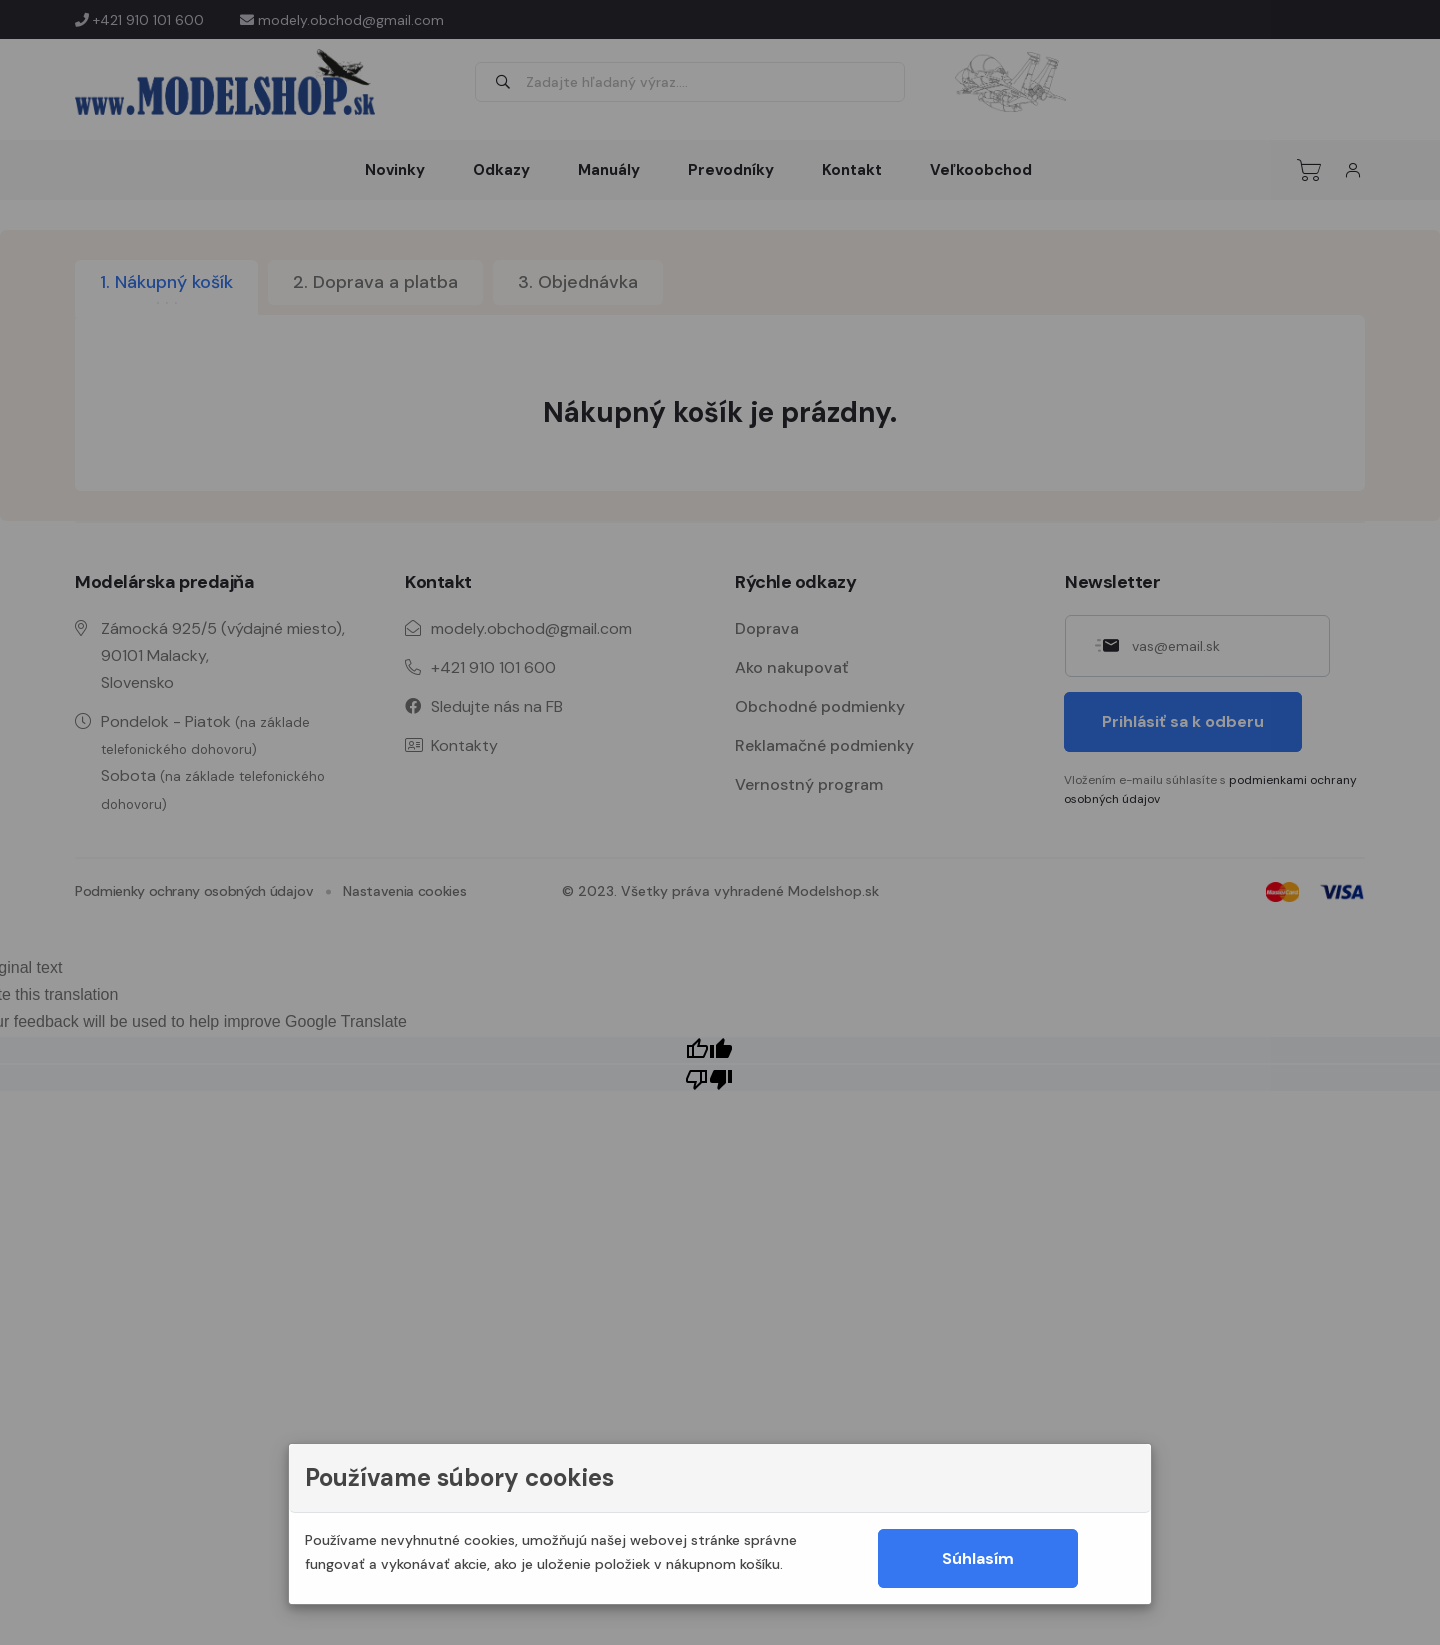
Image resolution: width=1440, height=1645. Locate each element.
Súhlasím (978, 1558)
